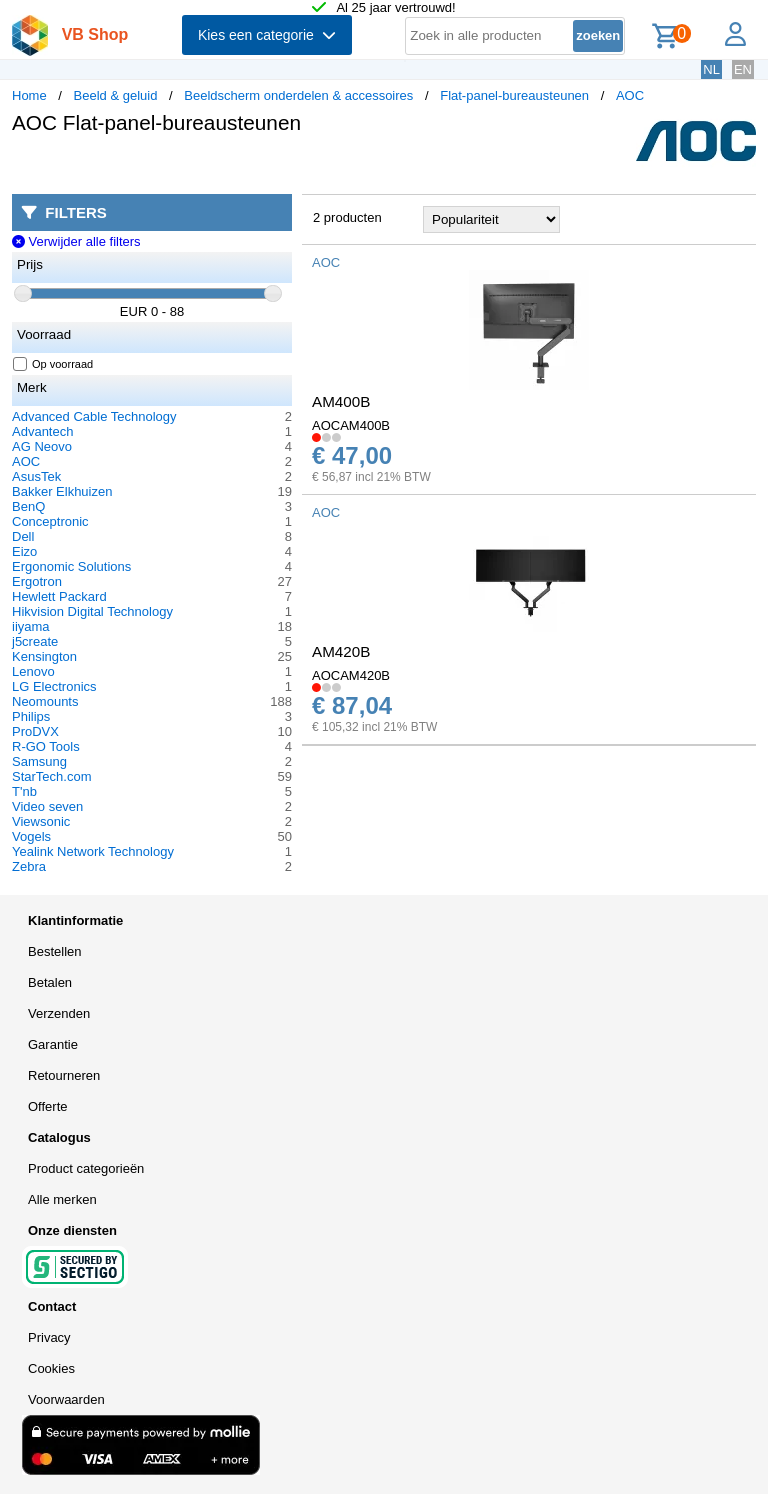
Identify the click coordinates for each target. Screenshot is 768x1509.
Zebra (29, 866)
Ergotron (37, 581)
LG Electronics (54, 686)
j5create (35, 641)
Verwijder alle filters (76, 241)
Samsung (39, 761)
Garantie (53, 1044)
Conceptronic (50, 521)
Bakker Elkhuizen (62, 491)
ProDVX (35, 731)
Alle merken (62, 1199)
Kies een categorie (267, 35)
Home (29, 95)
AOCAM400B (351, 425)
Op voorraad (53, 364)
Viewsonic (41, 821)
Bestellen (54, 951)
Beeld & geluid (116, 95)
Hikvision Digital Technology (92, 611)
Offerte (48, 1106)
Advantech (42, 431)
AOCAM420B (351, 675)
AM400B (341, 401)
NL (711, 69)
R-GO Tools (46, 746)
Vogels (31, 836)
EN (743, 69)
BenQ (28, 506)
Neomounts (45, 701)
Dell (23, 536)
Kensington (44, 656)
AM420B (341, 651)
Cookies (51, 1368)
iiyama (31, 626)
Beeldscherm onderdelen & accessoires (298, 95)
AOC (630, 95)
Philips (31, 716)
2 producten (347, 217)
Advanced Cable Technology (94, 416)
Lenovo (33, 671)
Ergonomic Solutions (71, 566)
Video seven (47, 806)
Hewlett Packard (59, 596)
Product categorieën (86, 1168)
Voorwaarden (66, 1399)
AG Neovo (42, 446)
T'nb (24, 791)
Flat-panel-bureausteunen (514, 95)
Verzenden (59, 1013)
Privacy (49, 1337)
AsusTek (36, 476)
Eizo (24, 551)
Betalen (50, 982)
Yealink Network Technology (93, 851)
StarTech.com (51, 776)
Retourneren (64, 1075)
